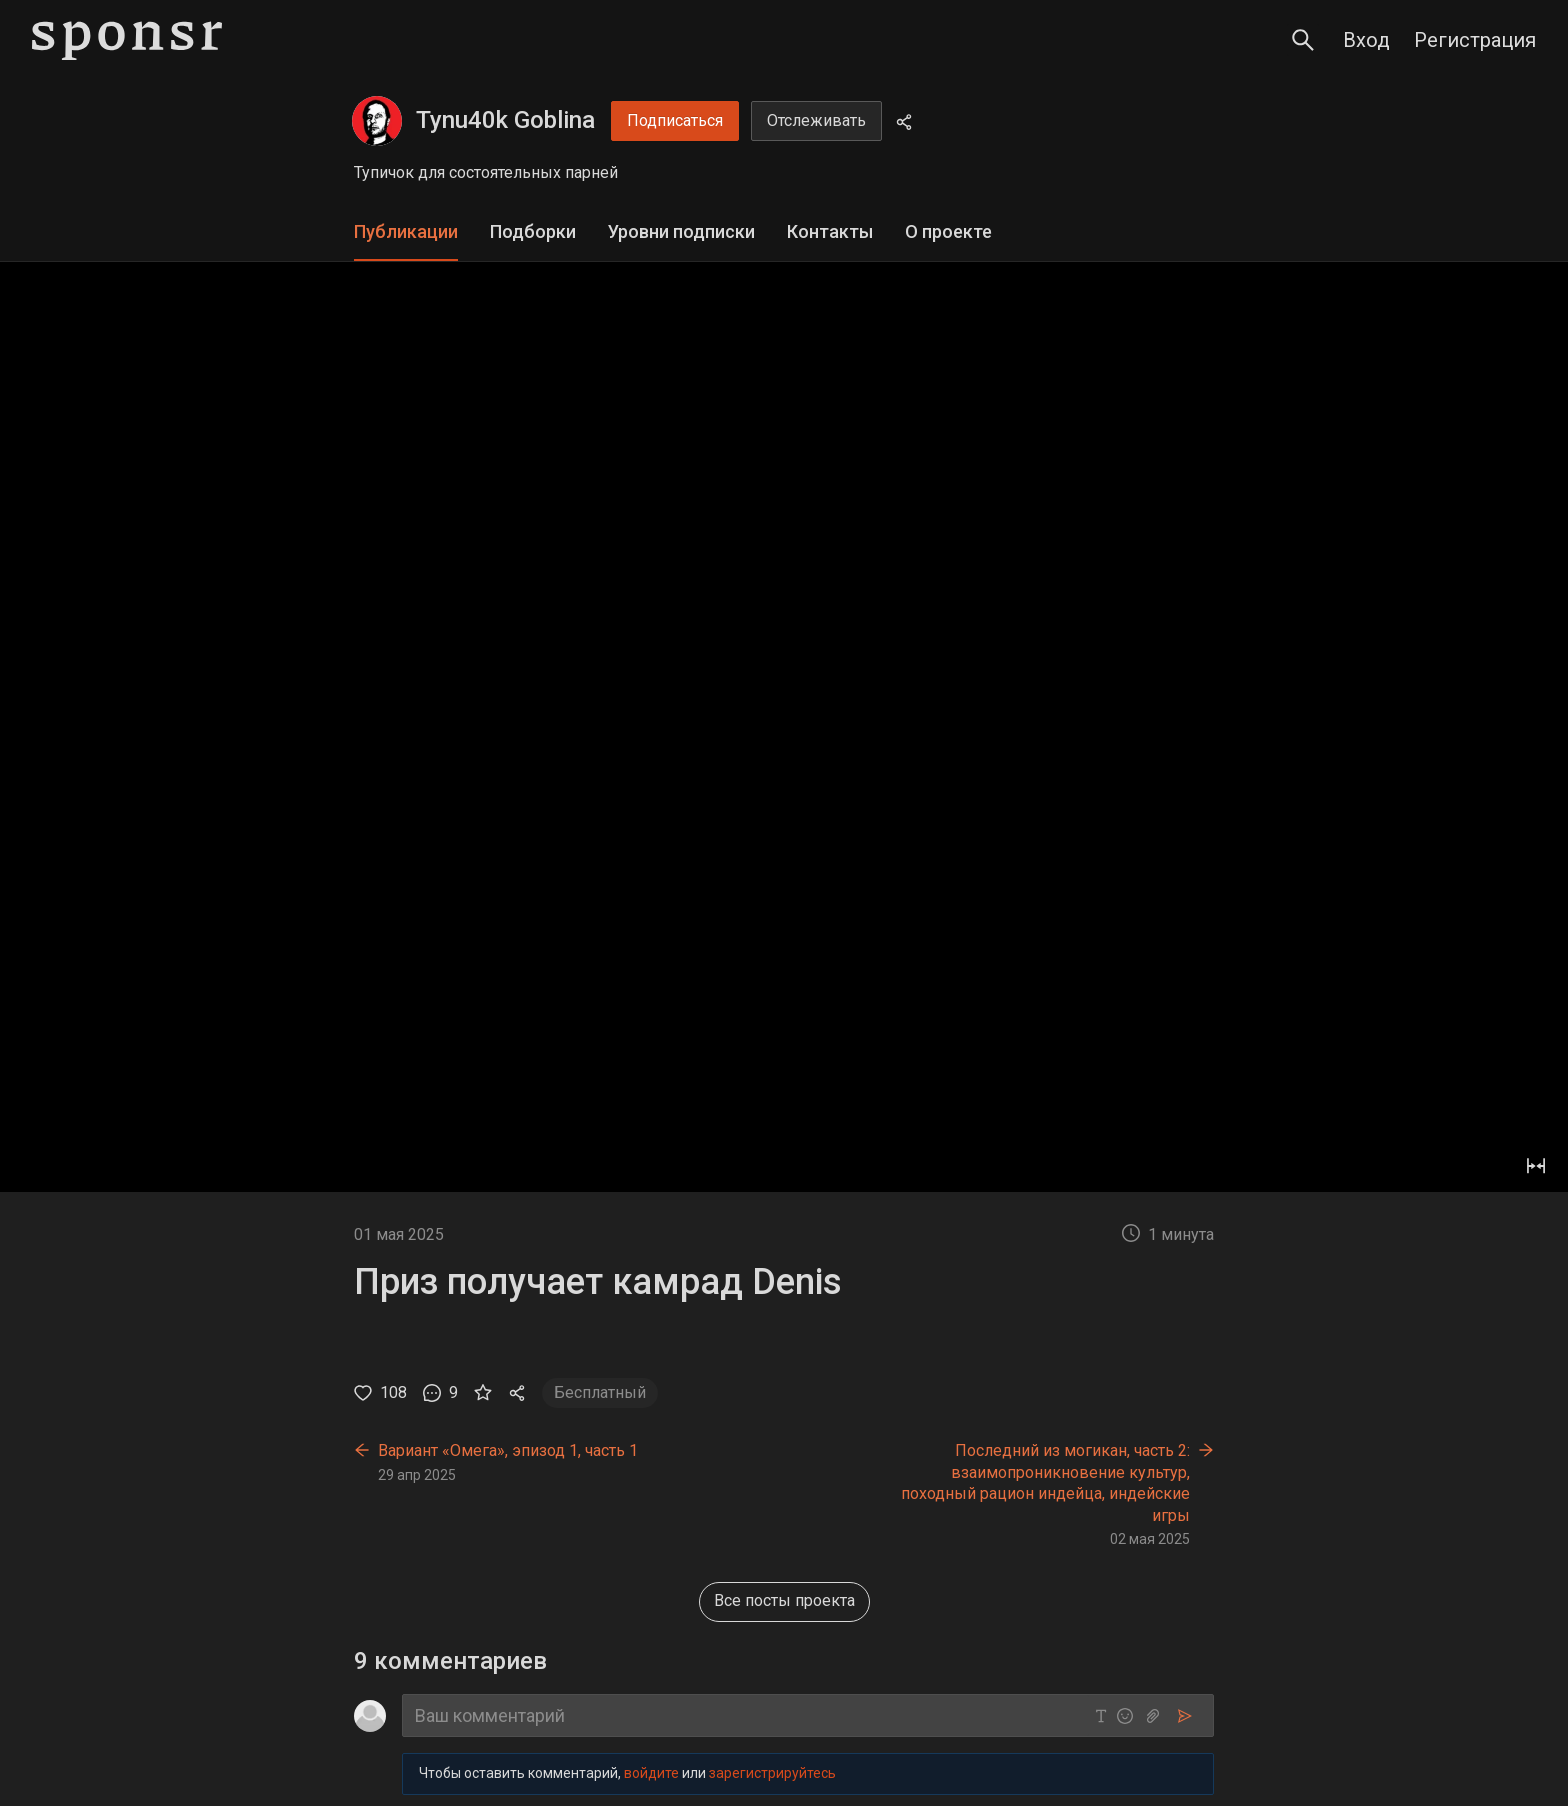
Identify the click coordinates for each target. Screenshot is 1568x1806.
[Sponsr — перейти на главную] (127, 40)
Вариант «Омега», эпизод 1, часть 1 (508, 1450)
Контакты (830, 231)
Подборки (533, 231)
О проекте (948, 231)
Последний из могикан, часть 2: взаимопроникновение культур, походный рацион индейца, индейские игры (1045, 1483)
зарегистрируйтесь (772, 1773)
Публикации (406, 231)
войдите (651, 1773)
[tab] (406, 232)
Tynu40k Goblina (505, 120)
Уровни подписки (681, 231)
